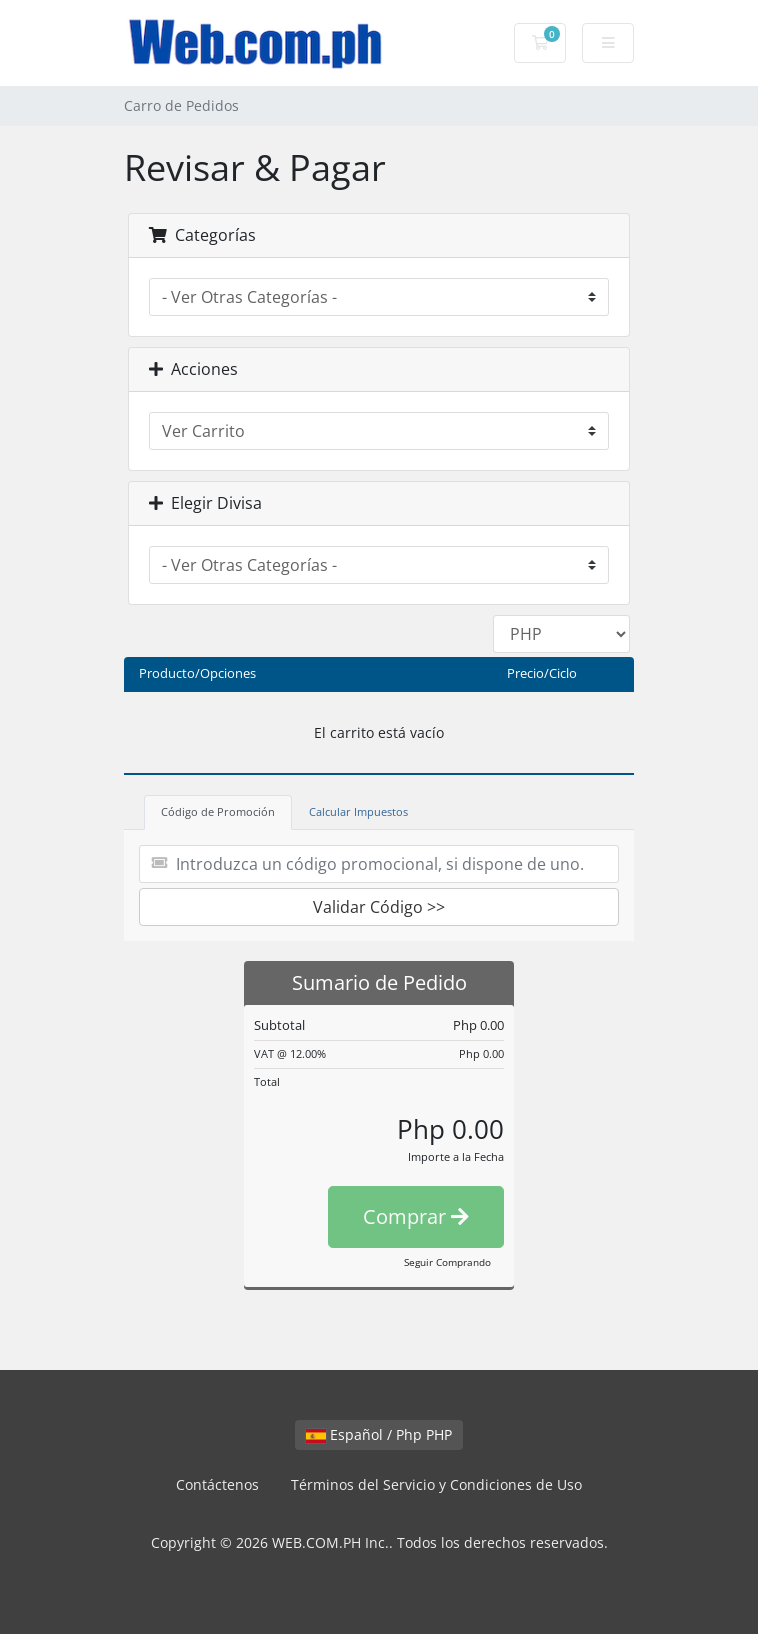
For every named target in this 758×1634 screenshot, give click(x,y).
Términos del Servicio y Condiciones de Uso (436, 1484)
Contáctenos (217, 1484)
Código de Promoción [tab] (218, 811)
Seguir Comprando (447, 1262)
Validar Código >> (379, 907)
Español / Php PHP (379, 1434)
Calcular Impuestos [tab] (358, 811)
